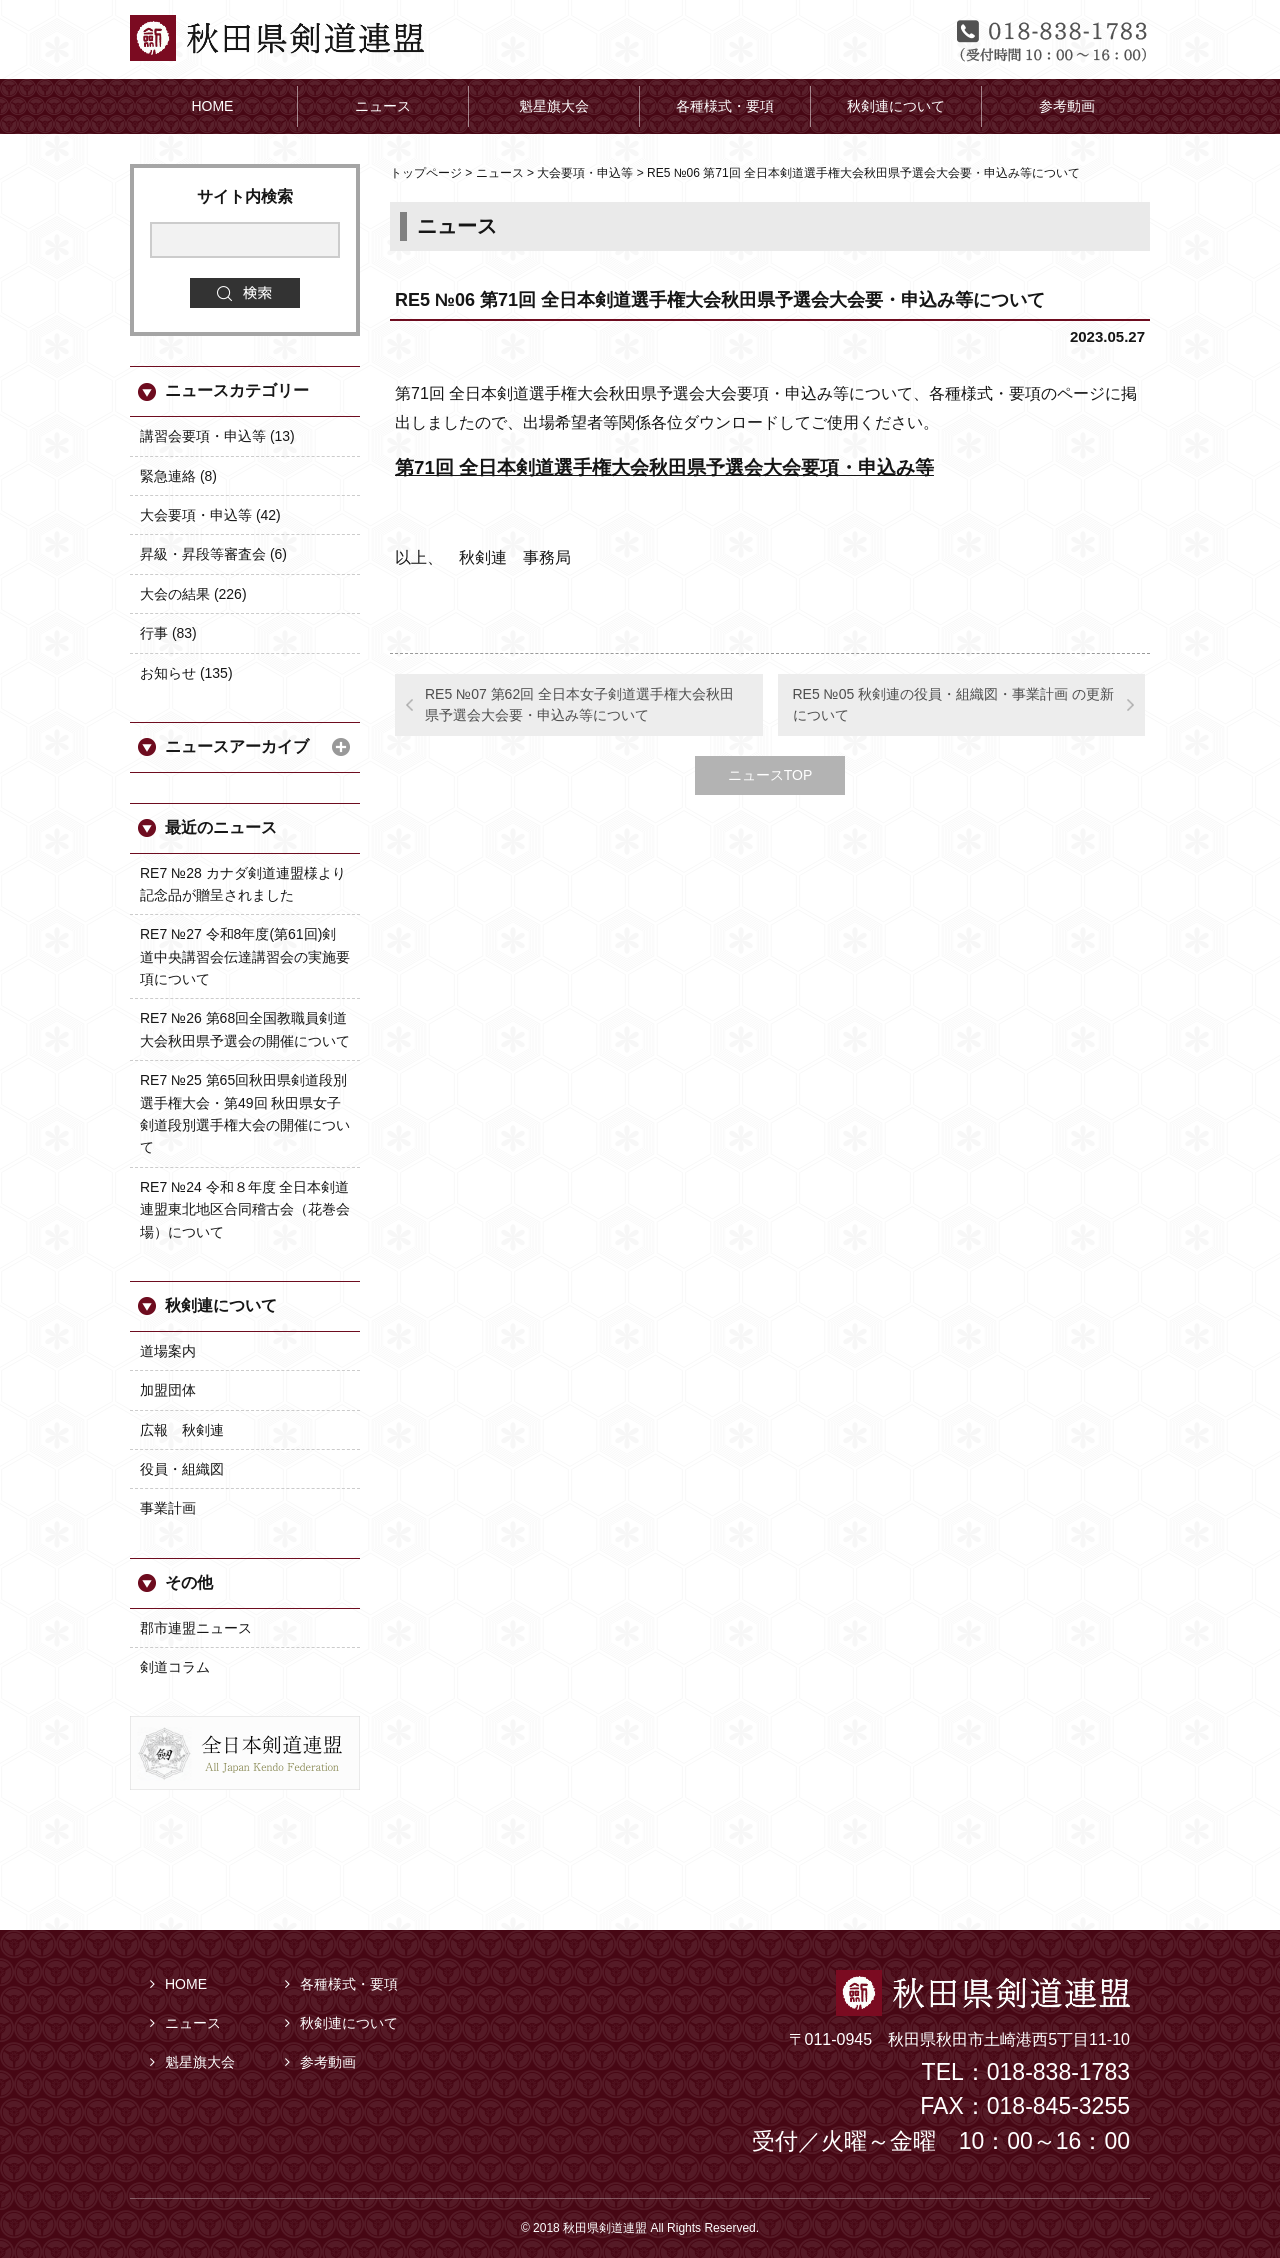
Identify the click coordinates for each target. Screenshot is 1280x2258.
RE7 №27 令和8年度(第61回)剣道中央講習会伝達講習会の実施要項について (245, 956)
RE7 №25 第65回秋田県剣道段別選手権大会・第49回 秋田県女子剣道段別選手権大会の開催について (245, 1113)
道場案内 (168, 1351)
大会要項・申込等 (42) (210, 515)
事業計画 (168, 1508)
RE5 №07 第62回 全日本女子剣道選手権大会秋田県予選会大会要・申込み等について (579, 704)
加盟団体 (168, 1390)
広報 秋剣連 (182, 1430)
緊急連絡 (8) (178, 476)
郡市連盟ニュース (196, 1628)
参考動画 (320, 2062)
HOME (178, 1984)
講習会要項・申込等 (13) (217, 436)
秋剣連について (221, 1305)
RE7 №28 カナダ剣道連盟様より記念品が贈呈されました (243, 884)
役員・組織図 (182, 1469)
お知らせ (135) (186, 673)
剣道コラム (175, 1667)
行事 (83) (168, 633)
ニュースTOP (770, 775)
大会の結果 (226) (193, 594)
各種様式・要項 (341, 1984)
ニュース (185, 2023)
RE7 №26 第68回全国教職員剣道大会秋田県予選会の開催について (245, 1029)
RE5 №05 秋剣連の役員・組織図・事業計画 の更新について (954, 704)
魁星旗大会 (192, 2062)
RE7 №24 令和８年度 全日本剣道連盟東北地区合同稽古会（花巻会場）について (245, 1209)
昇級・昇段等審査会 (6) (213, 554)
